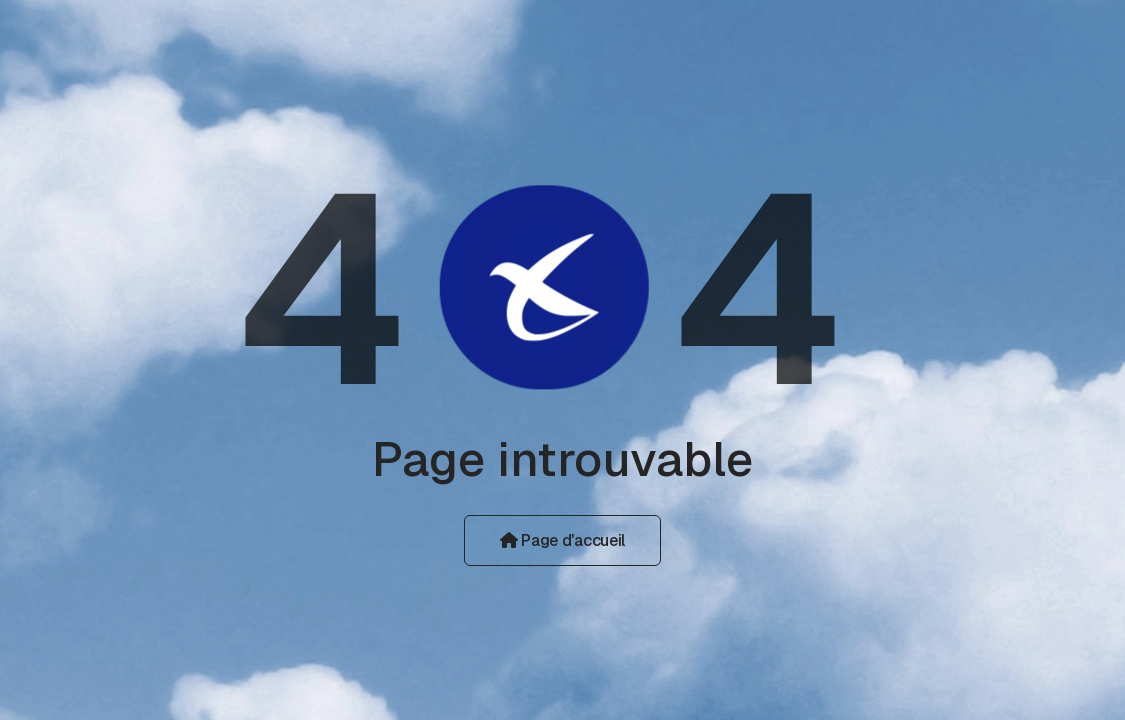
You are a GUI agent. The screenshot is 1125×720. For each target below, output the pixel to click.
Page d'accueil (562, 540)
